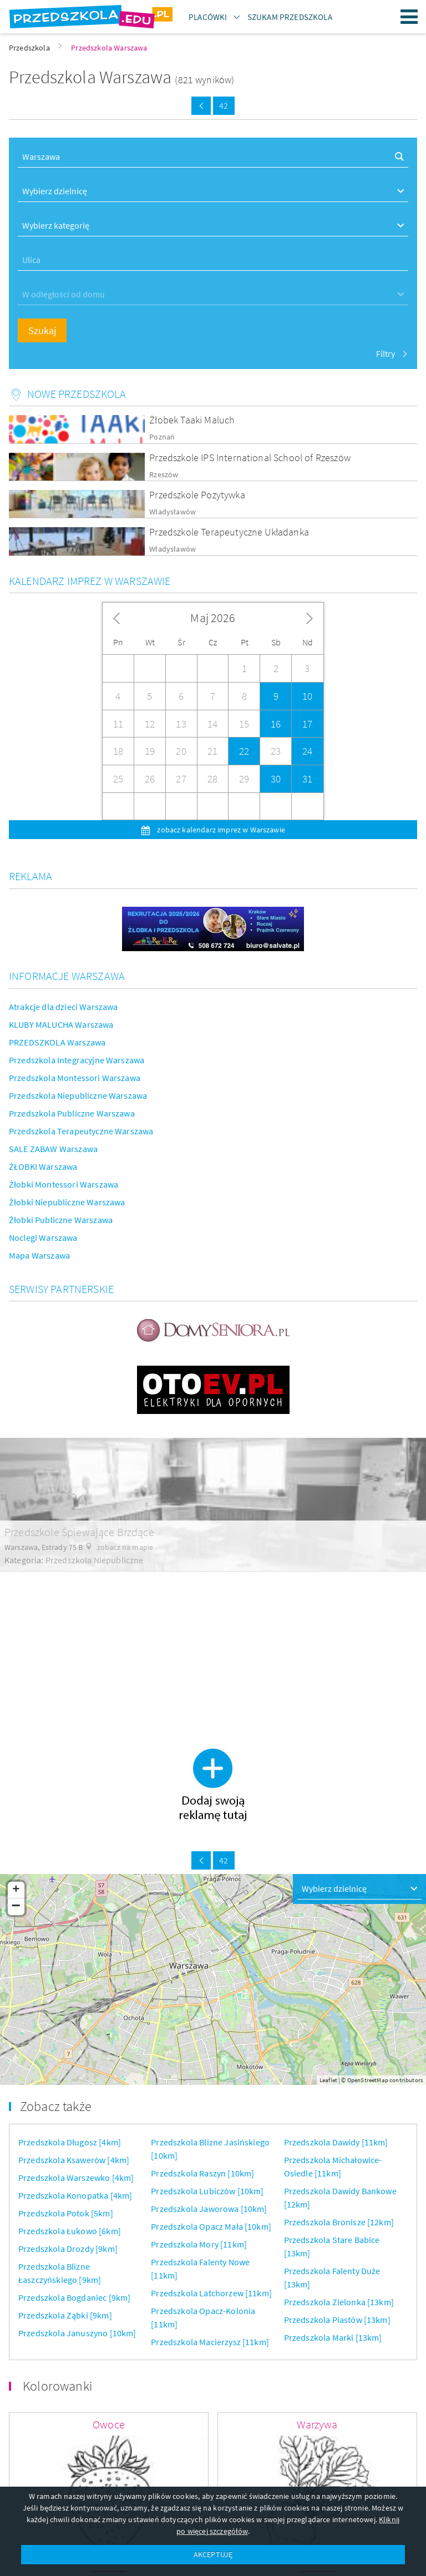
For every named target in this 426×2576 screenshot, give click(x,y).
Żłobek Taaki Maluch (192, 419)
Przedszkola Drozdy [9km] (68, 2248)
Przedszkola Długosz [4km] (69, 2142)
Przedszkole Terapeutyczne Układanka (229, 532)
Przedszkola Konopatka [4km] (75, 2195)
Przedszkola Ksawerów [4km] (73, 2159)
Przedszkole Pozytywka (197, 494)
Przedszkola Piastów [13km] (337, 2319)
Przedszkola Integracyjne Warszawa (76, 1059)
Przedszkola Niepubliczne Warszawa (78, 1095)
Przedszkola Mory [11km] (199, 2244)
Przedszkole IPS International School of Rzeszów (250, 457)
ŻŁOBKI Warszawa (43, 1166)
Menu (409, 16)
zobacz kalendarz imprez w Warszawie (220, 830)
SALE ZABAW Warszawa (53, 1148)
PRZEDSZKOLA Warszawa (57, 1042)
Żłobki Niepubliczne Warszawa (67, 1202)
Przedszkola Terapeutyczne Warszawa (81, 1131)
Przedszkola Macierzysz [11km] (210, 2341)
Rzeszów (163, 474)
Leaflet (328, 2080)
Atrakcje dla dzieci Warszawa (63, 1006)
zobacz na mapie (125, 1547)
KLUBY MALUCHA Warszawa (61, 1024)
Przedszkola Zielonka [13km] (339, 2301)
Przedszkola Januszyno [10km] (77, 2332)
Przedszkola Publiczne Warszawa (72, 1113)
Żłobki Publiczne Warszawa (61, 1219)
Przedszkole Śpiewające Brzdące (79, 1532)
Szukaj (42, 330)
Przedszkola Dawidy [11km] (336, 2142)
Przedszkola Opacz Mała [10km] (211, 2226)
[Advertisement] (213, 1649)
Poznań (162, 437)
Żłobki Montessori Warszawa (63, 1184)
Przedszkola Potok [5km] (65, 2213)
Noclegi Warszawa (43, 1237)
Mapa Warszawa (39, 1255)
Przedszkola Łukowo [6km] (69, 2230)
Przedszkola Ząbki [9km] (65, 2315)
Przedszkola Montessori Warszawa (74, 1077)
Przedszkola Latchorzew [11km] (211, 2293)
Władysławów (172, 512)
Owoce (109, 2424)
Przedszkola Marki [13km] (333, 2337)
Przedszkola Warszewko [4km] (76, 2177)
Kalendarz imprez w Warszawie (89, 581)
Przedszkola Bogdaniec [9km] (74, 2297)
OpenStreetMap (367, 2080)
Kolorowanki (58, 2386)
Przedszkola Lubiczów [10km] (207, 2190)
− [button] (16, 1906)
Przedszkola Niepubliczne (94, 1559)
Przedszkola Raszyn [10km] (202, 2173)
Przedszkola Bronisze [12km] (339, 2222)
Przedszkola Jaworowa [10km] (209, 2208)
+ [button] (15, 1890)
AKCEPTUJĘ (213, 2554)
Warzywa (317, 2424)
